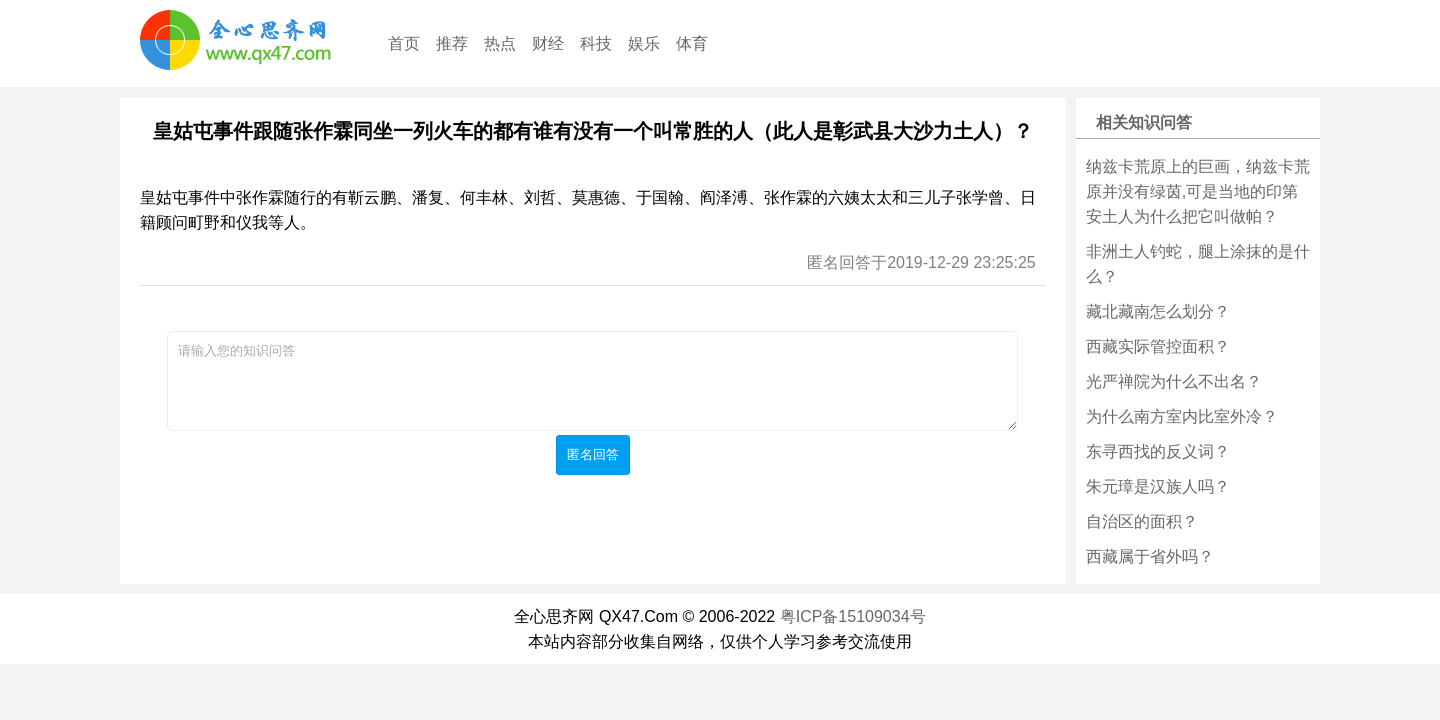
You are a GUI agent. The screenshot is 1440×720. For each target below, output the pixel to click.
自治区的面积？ (1142, 521)
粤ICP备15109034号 (853, 616)
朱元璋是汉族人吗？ (1158, 486)
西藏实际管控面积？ (1158, 346)
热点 (500, 43)
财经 (548, 43)
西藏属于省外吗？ (1150, 556)
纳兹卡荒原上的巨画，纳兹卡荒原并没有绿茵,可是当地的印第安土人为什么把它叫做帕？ (1198, 191)
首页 (404, 43)
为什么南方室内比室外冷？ (1182, 416)
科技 (596, 43)
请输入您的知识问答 (592, 381)
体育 (692, 43)
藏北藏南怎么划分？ (1158, 311)
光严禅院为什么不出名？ (1174, 381)
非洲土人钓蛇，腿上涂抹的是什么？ (1198, 264)
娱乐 (644, 43)
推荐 (452, 43)
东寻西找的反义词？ (1158, 451)
